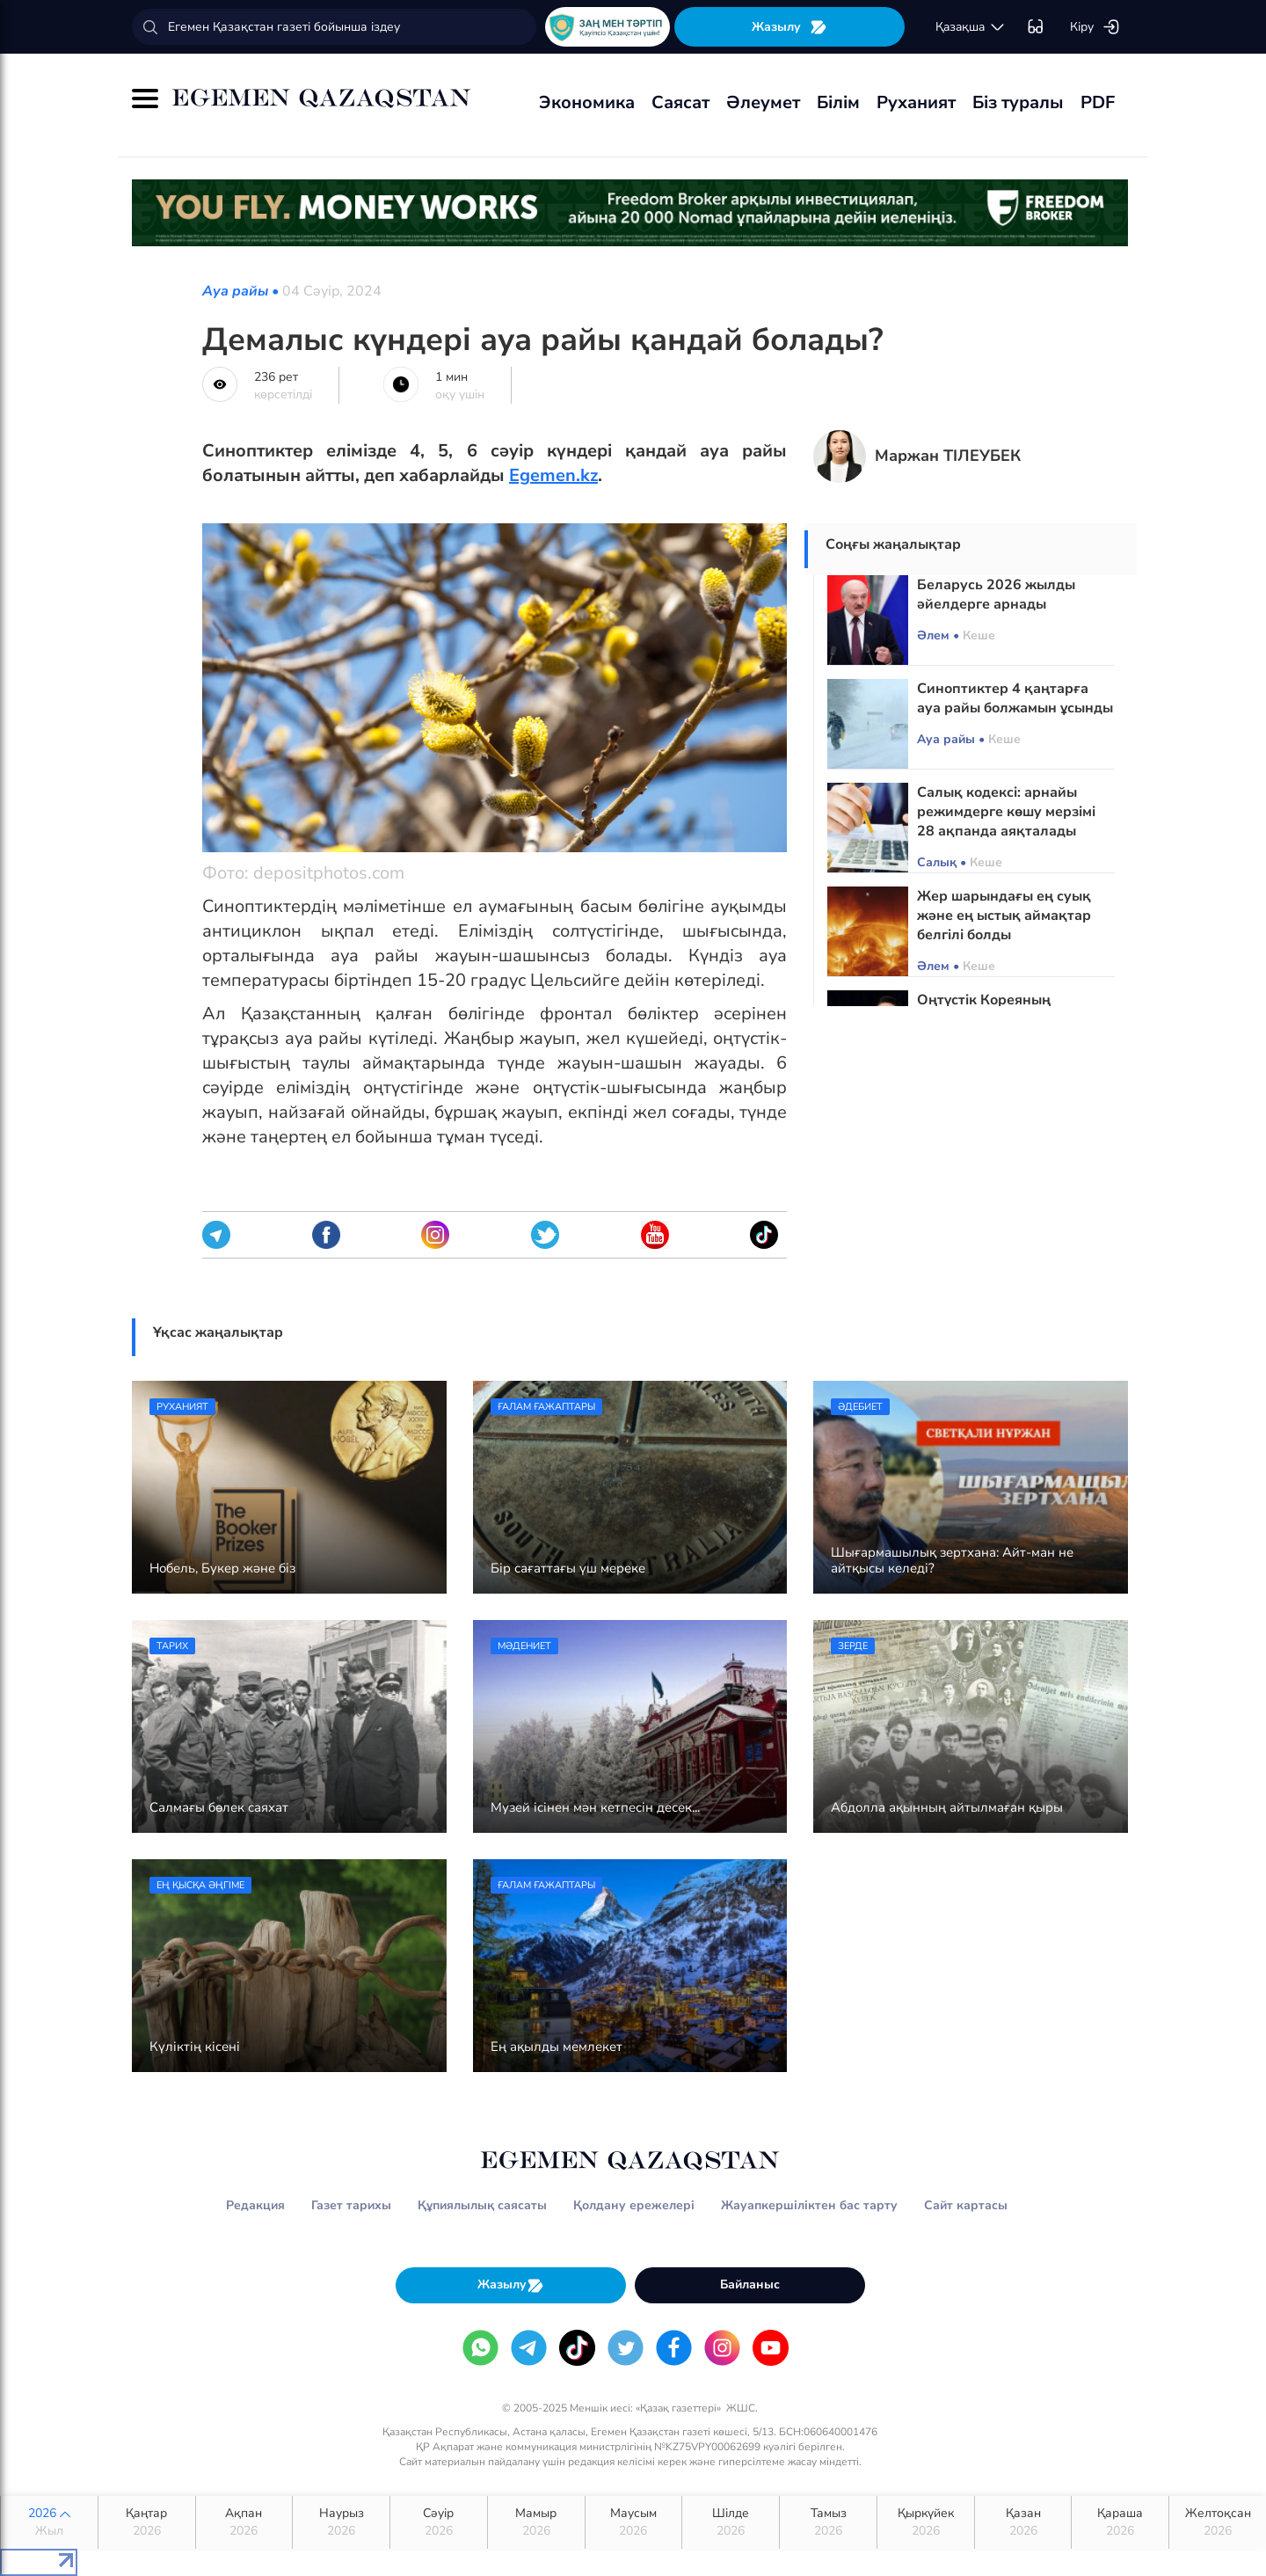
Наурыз (341, 2522)
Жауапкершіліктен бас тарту (809, 2205)
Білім (838, 102)
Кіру (1095, 27)
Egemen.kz (553, 475)
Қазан (1023, 2522)
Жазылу (789, 27)
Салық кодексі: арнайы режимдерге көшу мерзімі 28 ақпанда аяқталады (1006, 812)
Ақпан (244, 2522)
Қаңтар (146, 2522)
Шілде (730, 2522)
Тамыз (828, 2522)
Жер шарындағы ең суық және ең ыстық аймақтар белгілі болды (1004, 916)
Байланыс (750, 2284)
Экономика (587, 102)
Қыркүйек (925, 2522)
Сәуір (438, 2522)
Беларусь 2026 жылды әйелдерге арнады (996, 594)
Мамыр (536, 2522)
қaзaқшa (970, 27)
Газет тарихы (351, 2205)
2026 (49, 2522)
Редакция (255, 2205)
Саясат (680, 102)
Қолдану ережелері (634, 2205)
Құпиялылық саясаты (482, 2205)
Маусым (633, 2522)
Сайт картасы (966, 2205)
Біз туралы (1018, 102)
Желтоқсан (1217, 2522)
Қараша (1120, 2522)
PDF (1097, 102)
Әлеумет (763, 102)
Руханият (916, 102)
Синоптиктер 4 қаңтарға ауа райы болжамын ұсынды (1015, 698)
